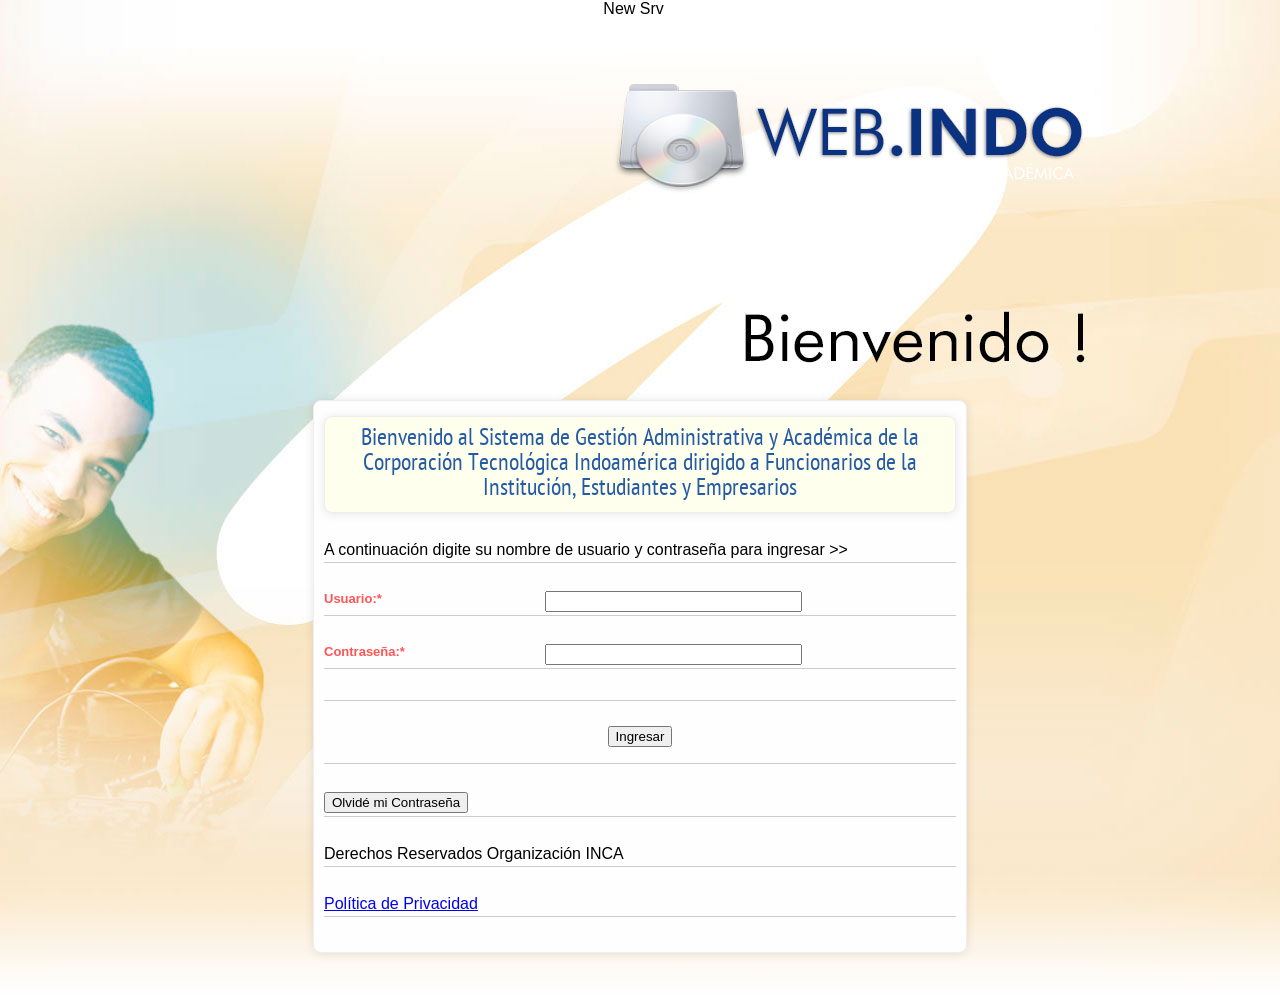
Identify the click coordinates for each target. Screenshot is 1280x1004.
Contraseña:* (364, 651)
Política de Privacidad (401, 903)
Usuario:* (353, 598)
